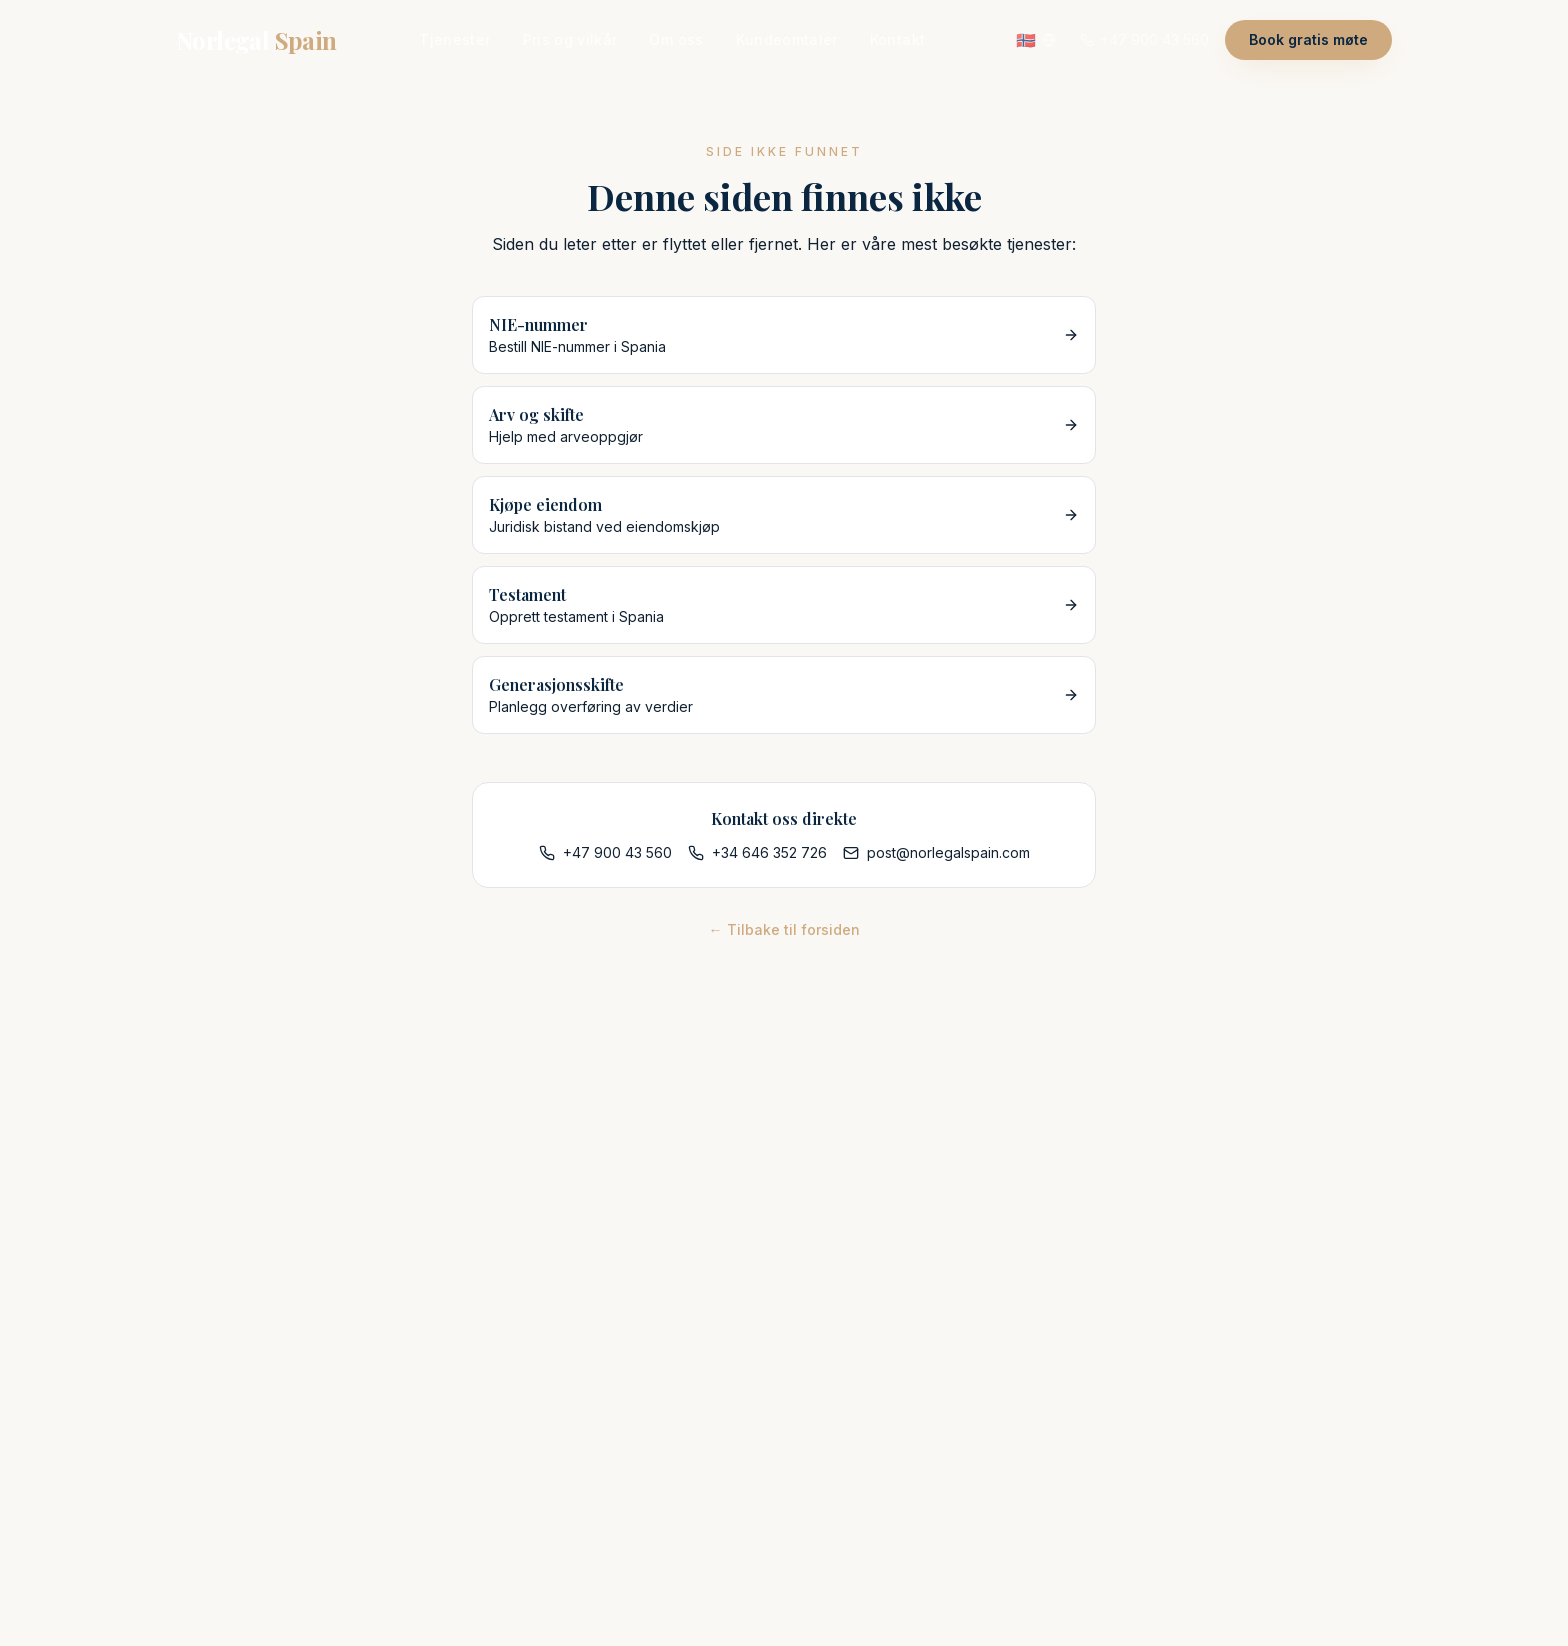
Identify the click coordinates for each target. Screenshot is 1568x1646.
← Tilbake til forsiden (784, 929)
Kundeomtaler (787, 39)
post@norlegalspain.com (936, 852)
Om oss (676, 39)
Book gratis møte (1308, 39)
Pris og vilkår (570, 39)
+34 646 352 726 (757, 852)
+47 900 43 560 (605, 852)
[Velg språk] (1036, 40)
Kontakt (897, 39)
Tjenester (454, 39)
